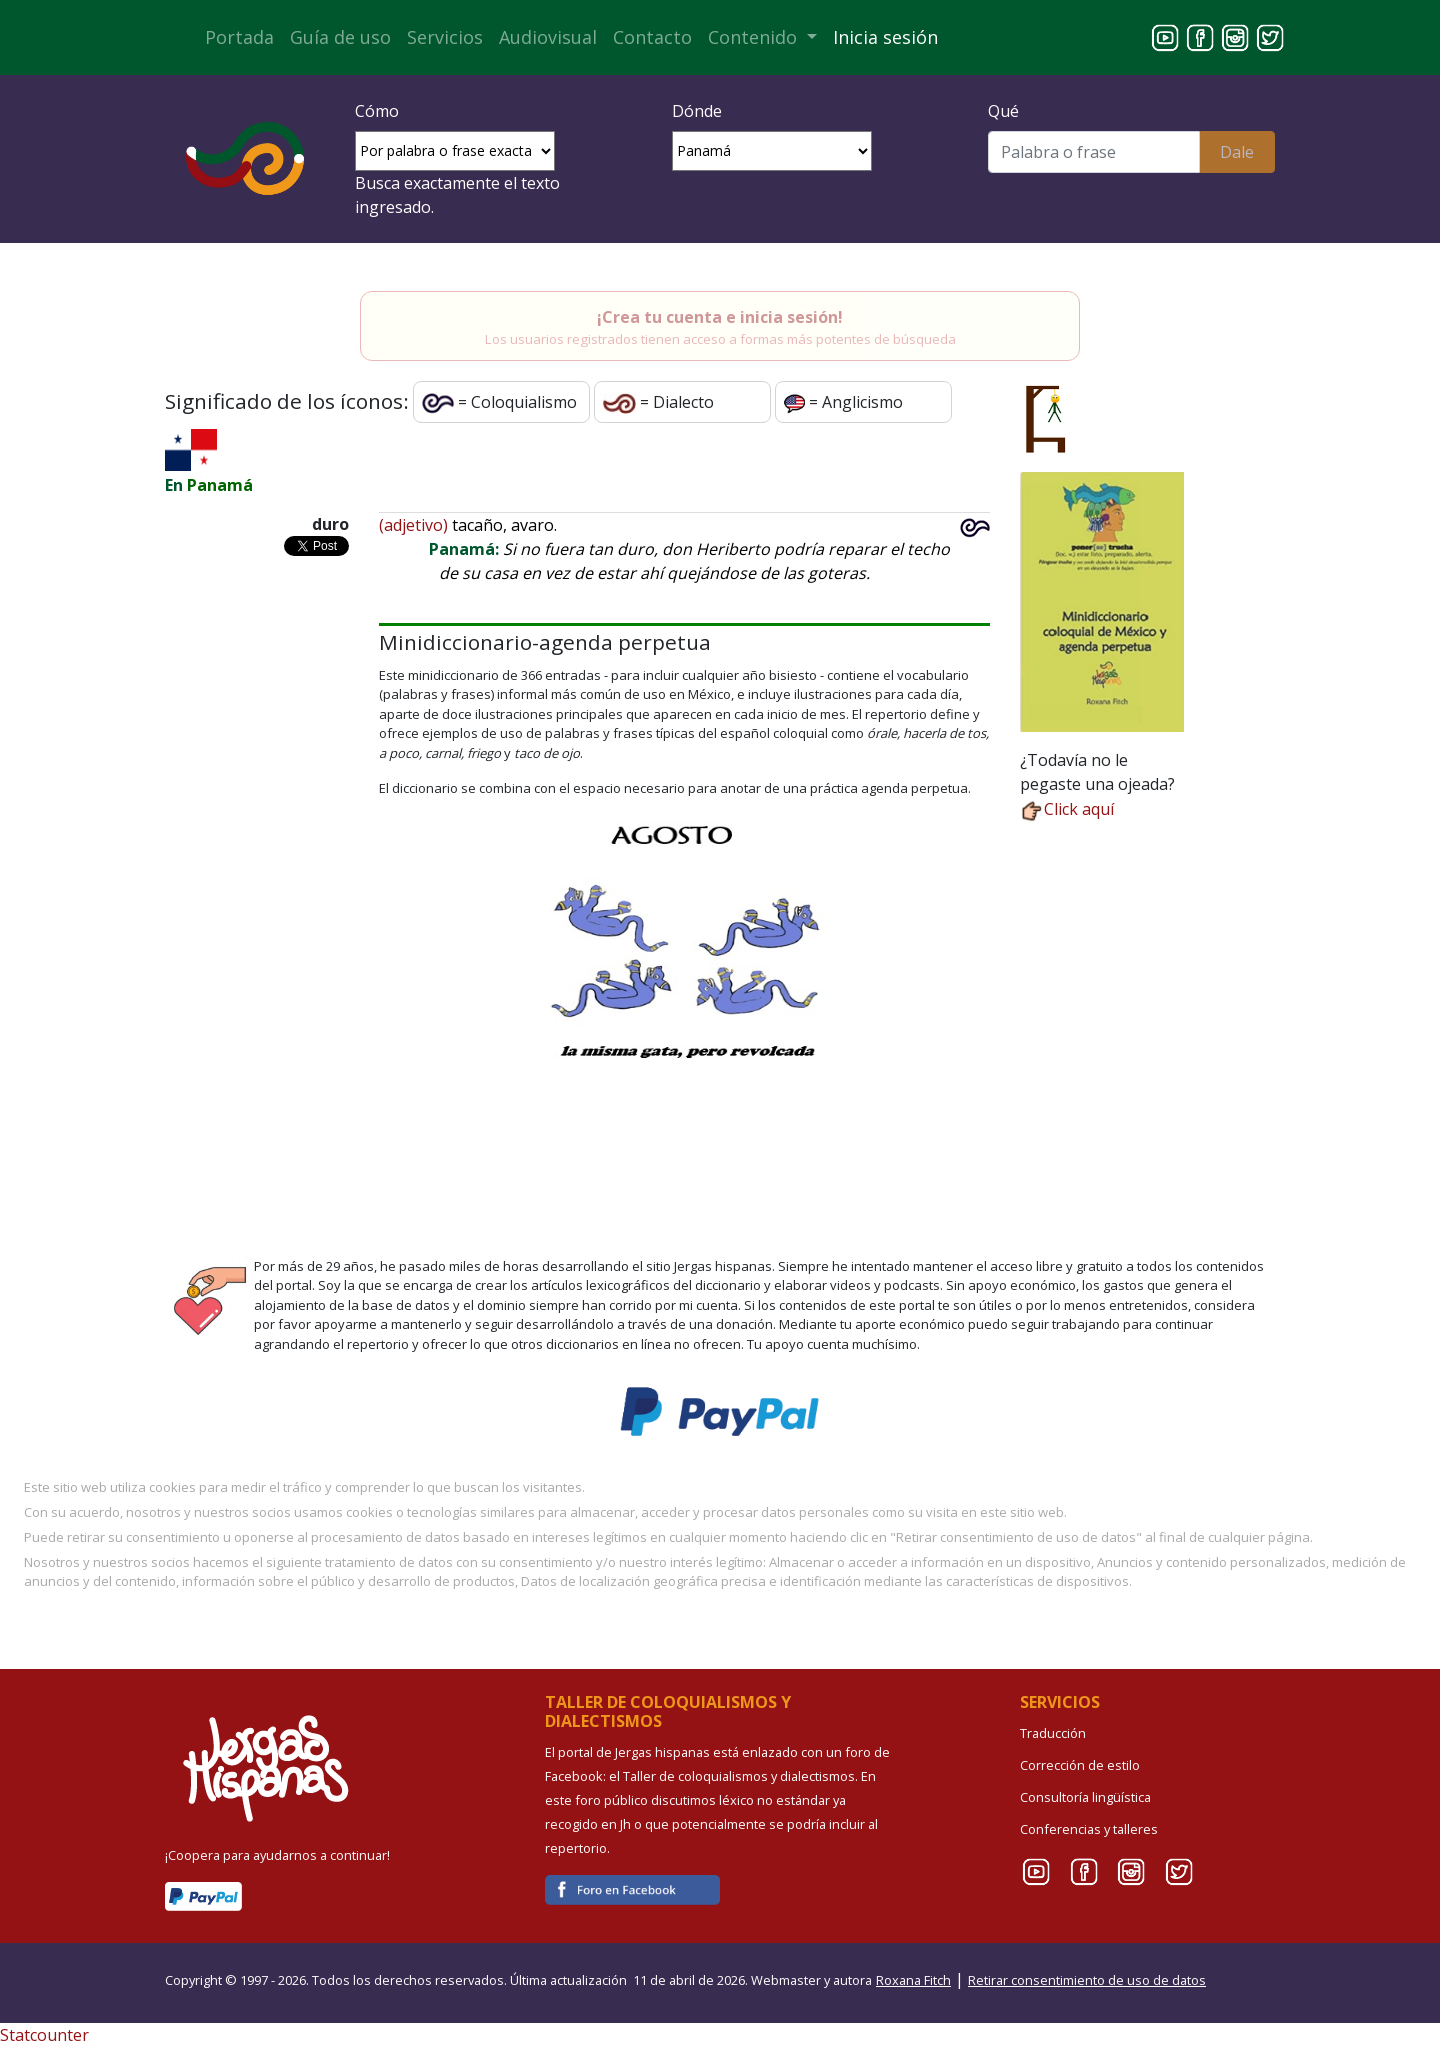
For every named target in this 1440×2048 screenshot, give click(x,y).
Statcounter (44, 2035)
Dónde (697, 111)
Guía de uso (340, 37)
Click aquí (1067, 809)
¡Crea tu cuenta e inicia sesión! (720, 317)
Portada (239, 37)
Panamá (220, 485)
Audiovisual (548, 37)
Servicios (445, 37)
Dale (1237, 152)
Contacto (652, 37)
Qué (1003, 111)
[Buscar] (1093, 152)
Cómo (377, 111)
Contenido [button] (755, 37)
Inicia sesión (885, 37)
